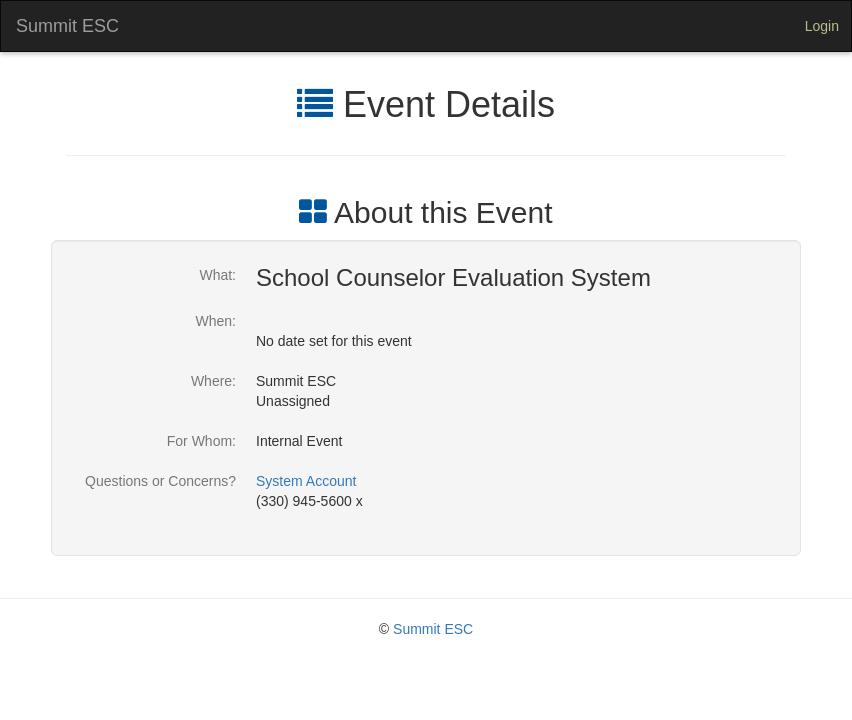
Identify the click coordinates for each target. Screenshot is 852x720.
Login (822, 26)
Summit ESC (67, 26)
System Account (306, 481)
